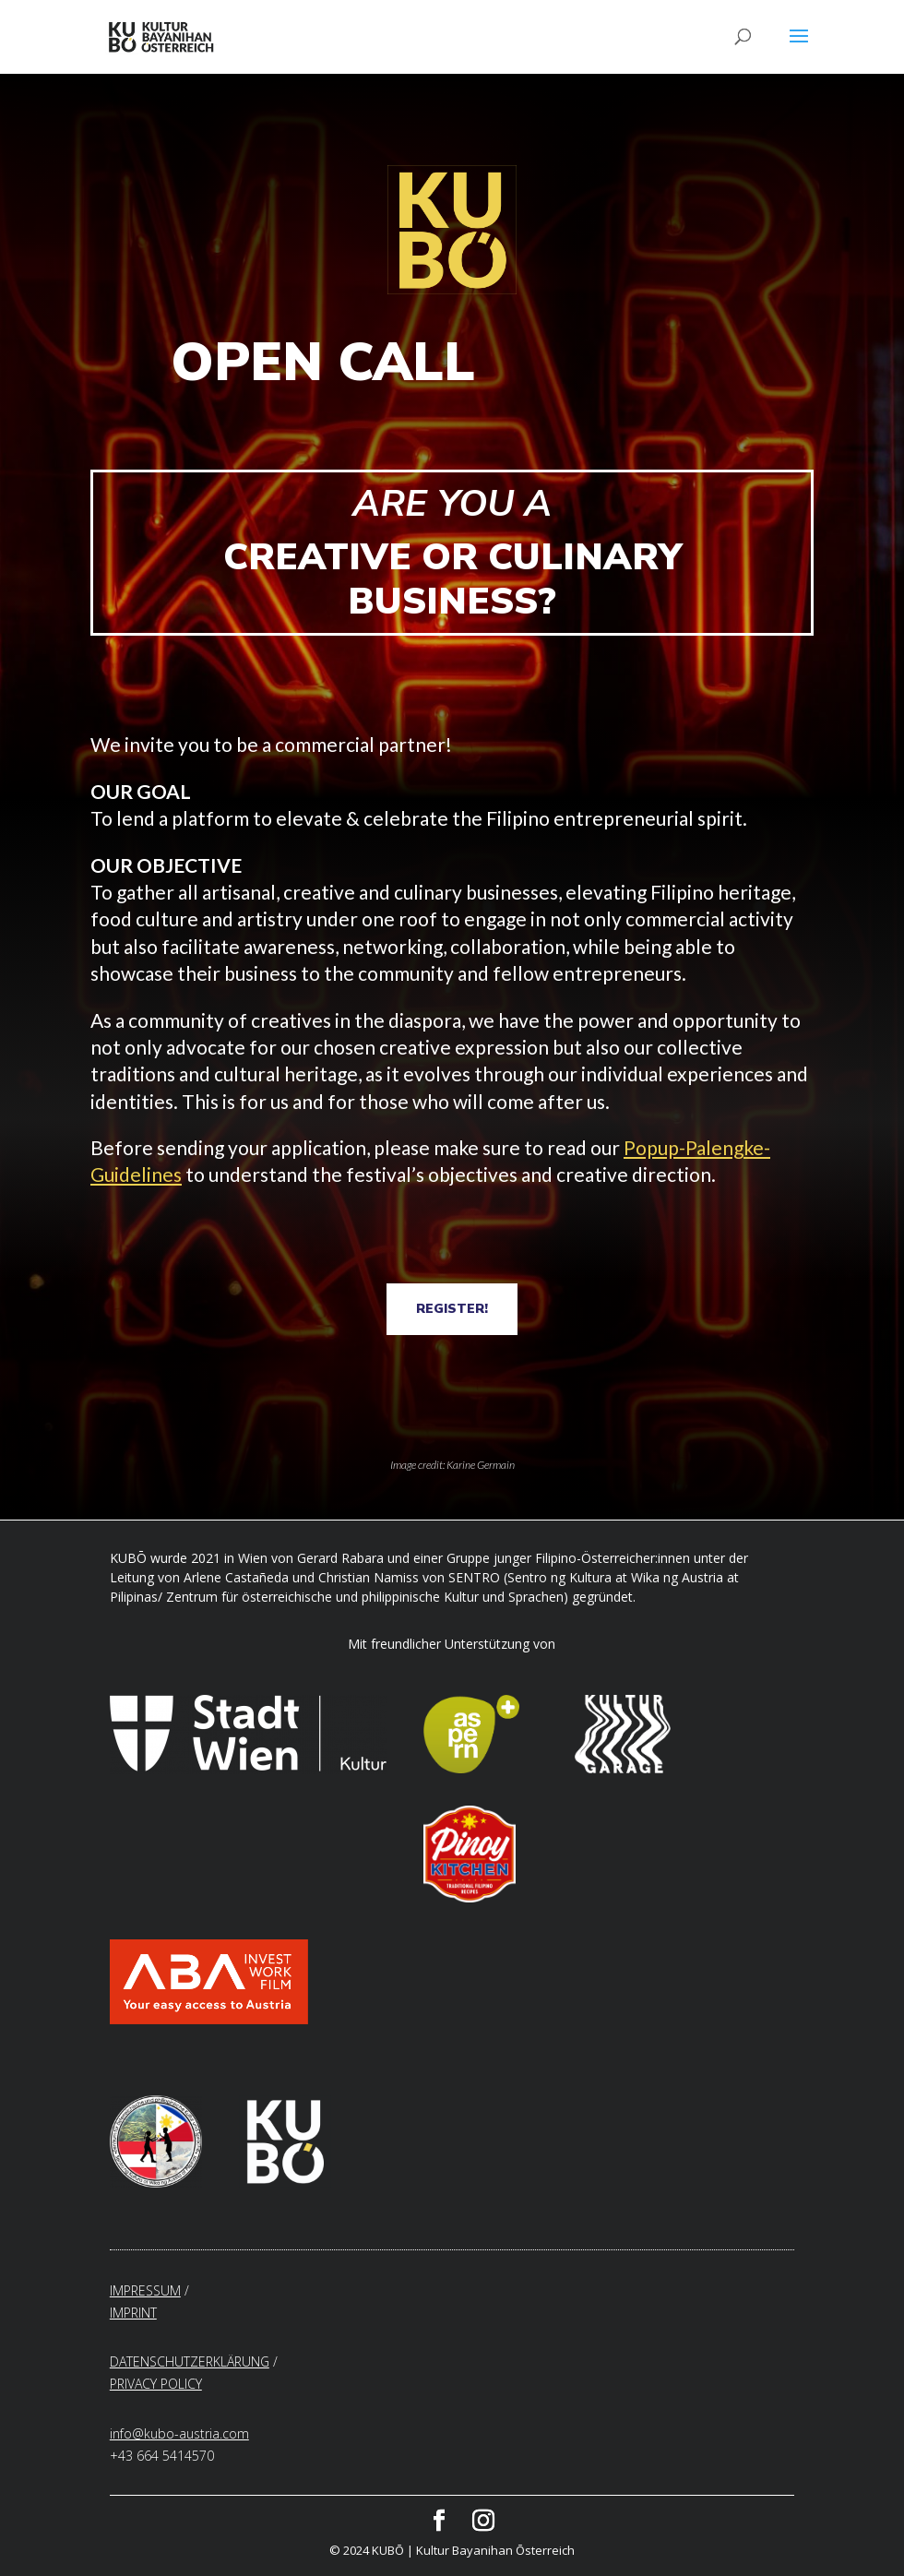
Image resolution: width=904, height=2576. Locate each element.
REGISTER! (452, 1309)
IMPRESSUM (145, 2290)
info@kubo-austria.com (179, 2433)
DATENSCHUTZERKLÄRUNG (189, 2361)
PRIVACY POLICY (156, 2383)
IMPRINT (133, 2312)
